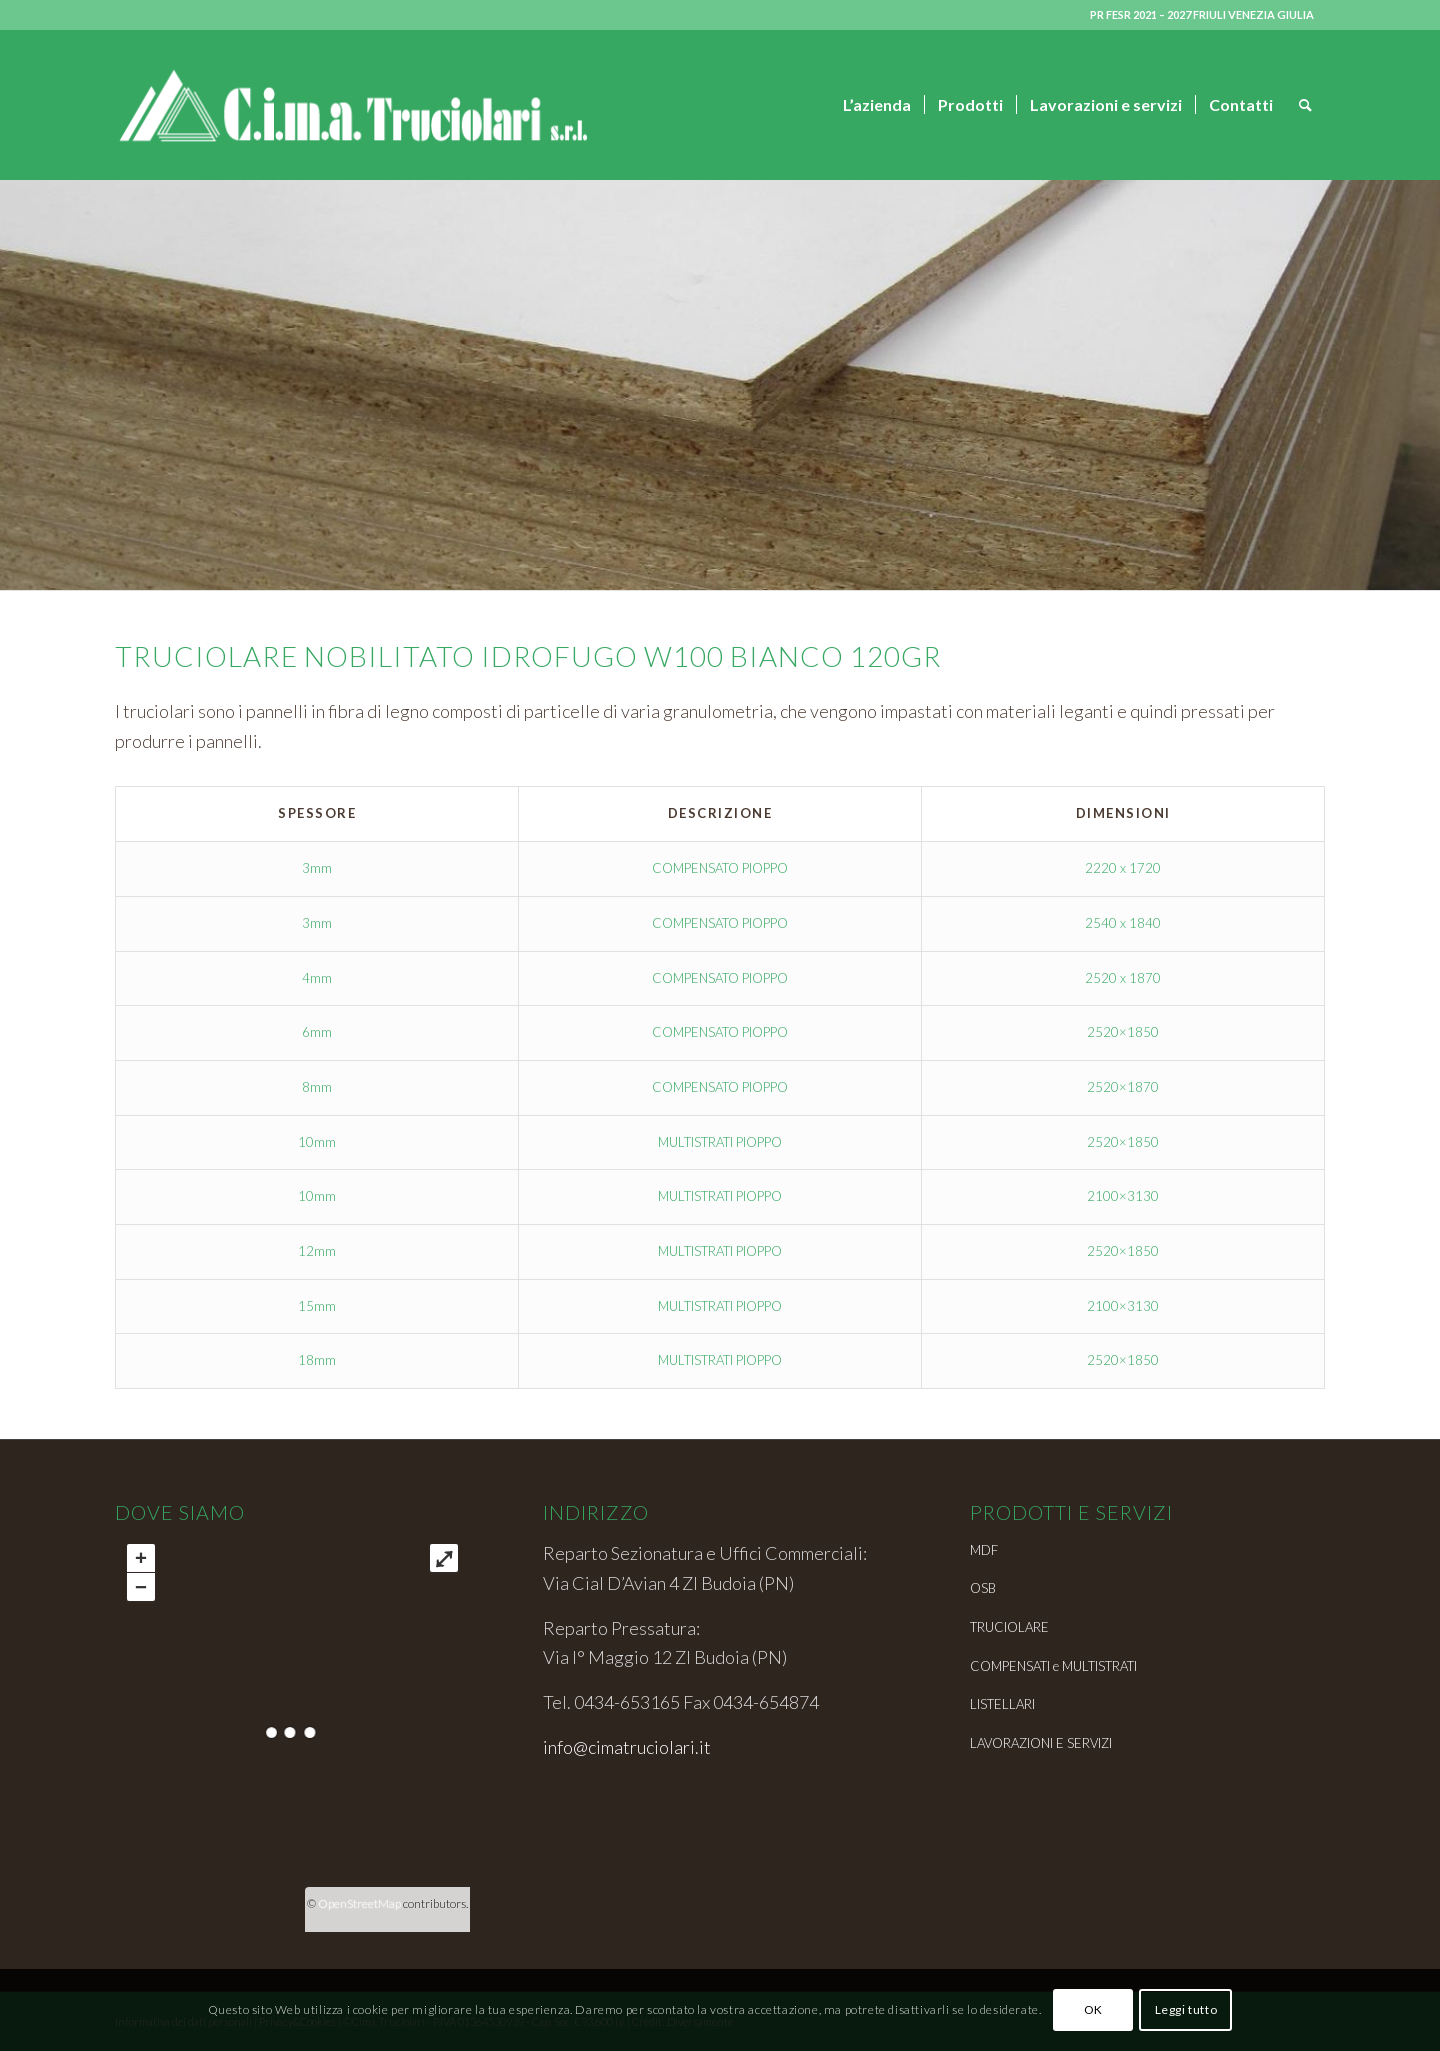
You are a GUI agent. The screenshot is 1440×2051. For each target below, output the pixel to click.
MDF (984, 1550)
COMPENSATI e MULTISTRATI (1053, 1666)
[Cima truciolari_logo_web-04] (351, 105)
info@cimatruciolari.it (627, 1747)
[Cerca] (1305, 105)
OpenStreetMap (359, 1903)
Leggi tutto (1186, 2009)
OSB (983, 1588)
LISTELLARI (1002, 1704)
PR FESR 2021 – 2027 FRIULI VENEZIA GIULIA (1202, 14)
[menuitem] (877, 105)
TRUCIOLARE (1009, 1627)
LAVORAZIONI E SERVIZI (1041, 1743)
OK (1093, 2009)
